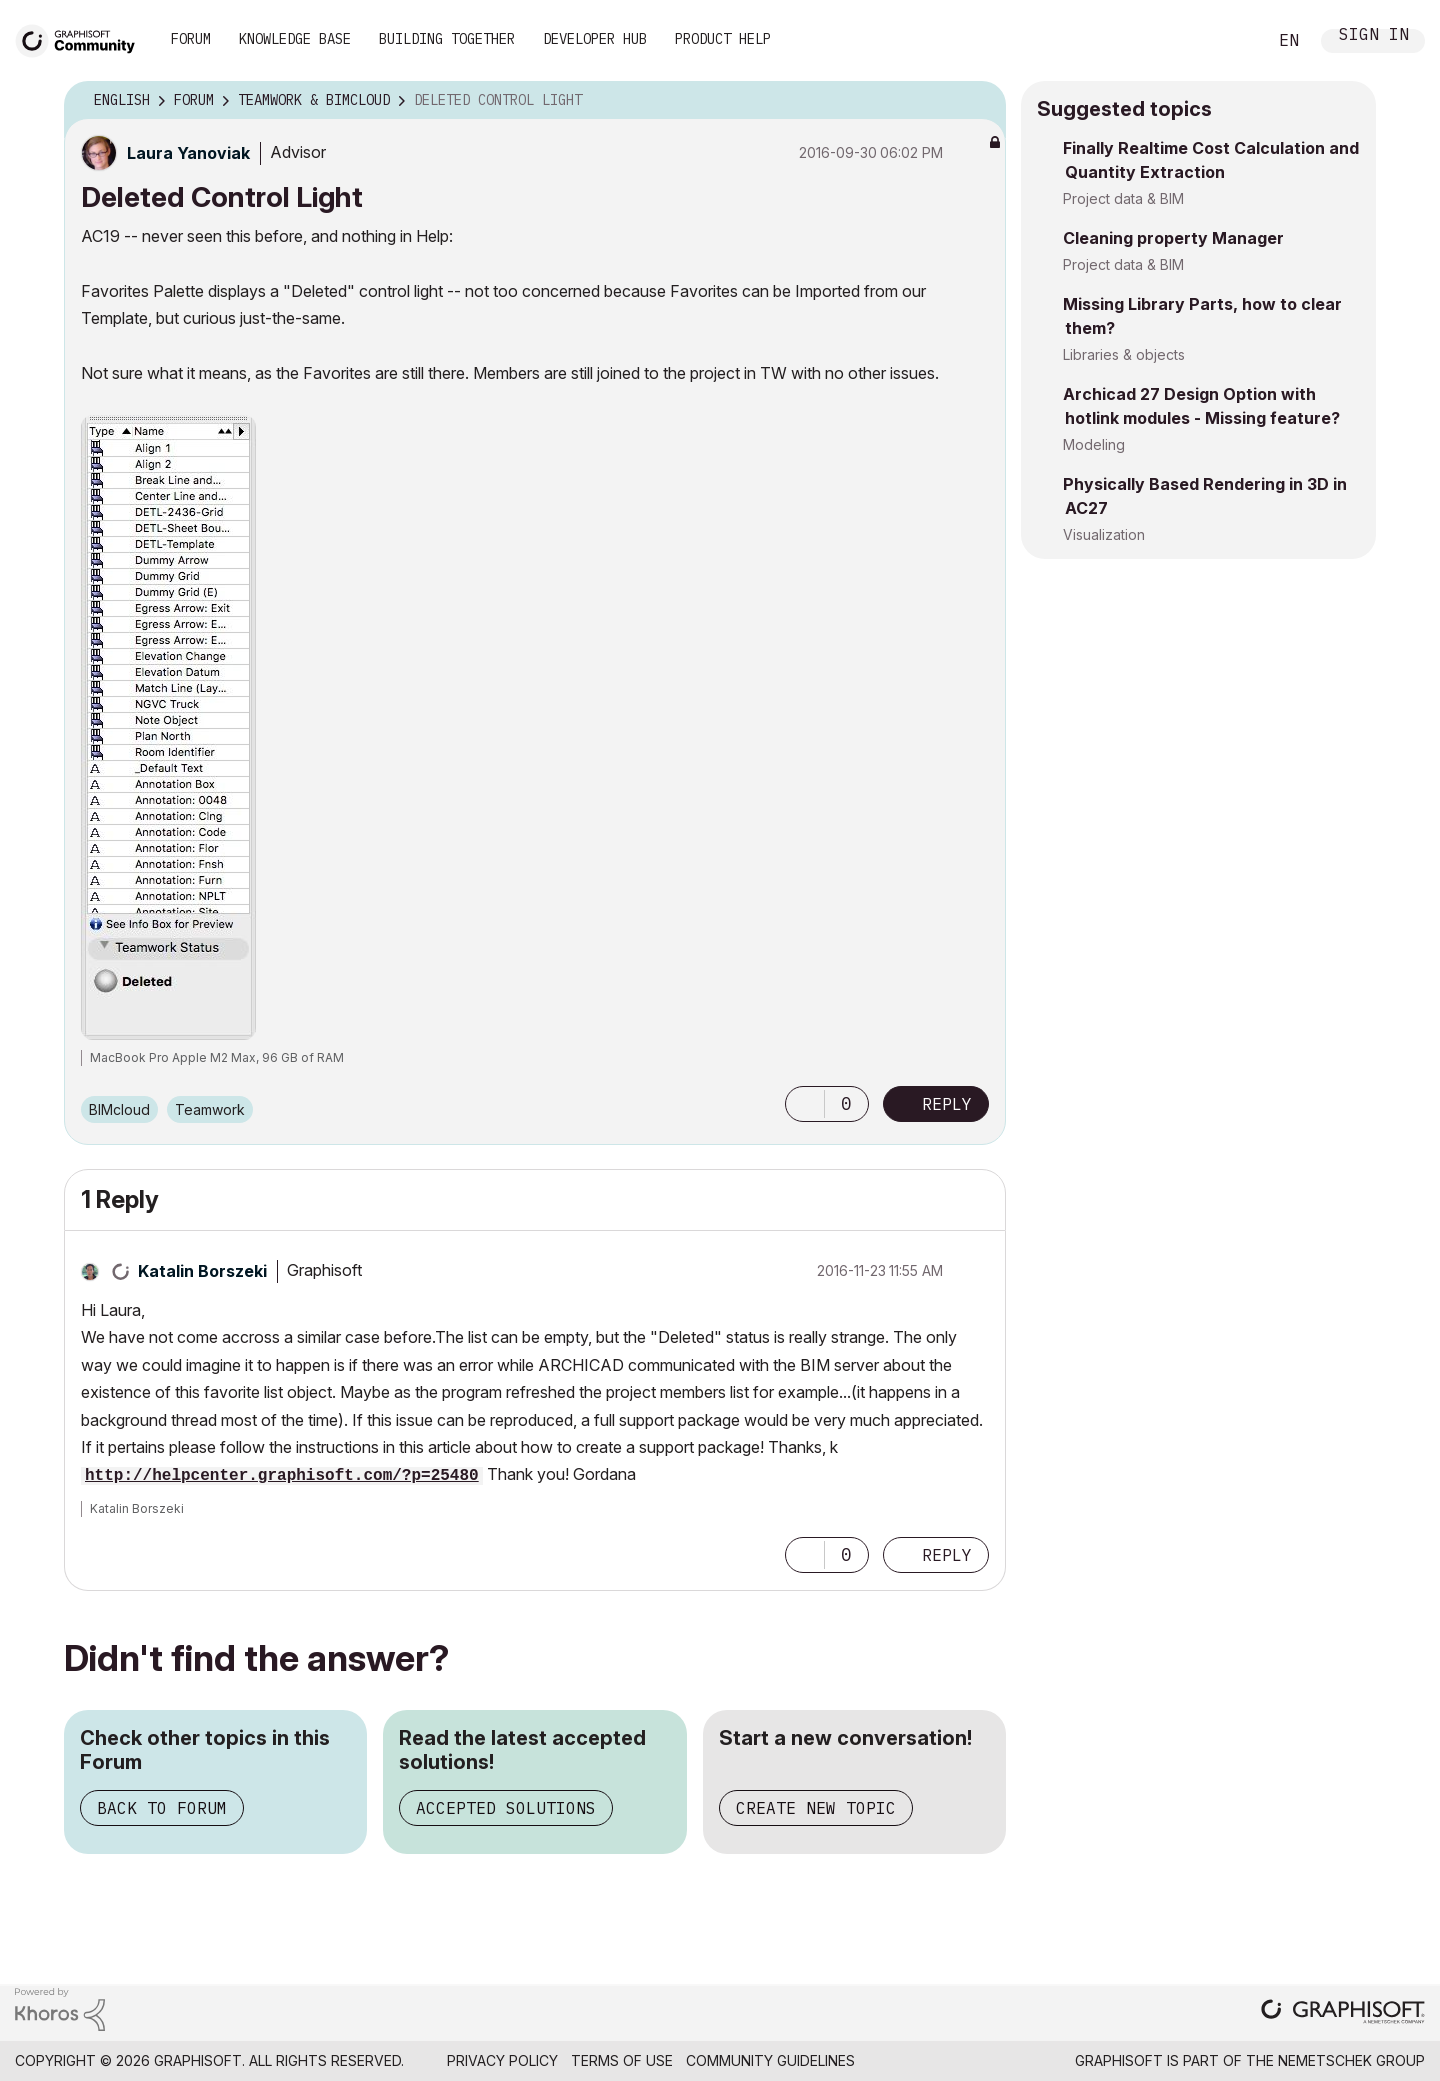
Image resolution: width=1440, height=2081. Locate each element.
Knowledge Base (295, 39)
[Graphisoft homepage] (1343, 2013)
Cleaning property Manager (1173, 238)
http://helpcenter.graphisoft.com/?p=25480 (282, 1476)
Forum (191, 39)
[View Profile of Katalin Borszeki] (202, 1271)
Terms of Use (622, 2060)
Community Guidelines (770, 2060)
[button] (805, 1104)
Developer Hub (595, 39)
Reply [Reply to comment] (947, 1555)
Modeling (1094, 444)
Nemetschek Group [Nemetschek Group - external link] (1351, 2060)
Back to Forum (162, 1808)
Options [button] (978, 101)
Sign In (1374, 36)
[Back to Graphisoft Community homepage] (82, 38)
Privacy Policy (502, 2060)
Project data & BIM (1123, 198)
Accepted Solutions (506, 1808)
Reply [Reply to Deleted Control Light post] (947, 1104)
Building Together (447, 39)
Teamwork (210, 1109)
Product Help (723, 39)
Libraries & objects (1124, 354)
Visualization (1104, 534)
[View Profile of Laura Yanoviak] (188, 153)
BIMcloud (119, 1109)
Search (1229, 41)
